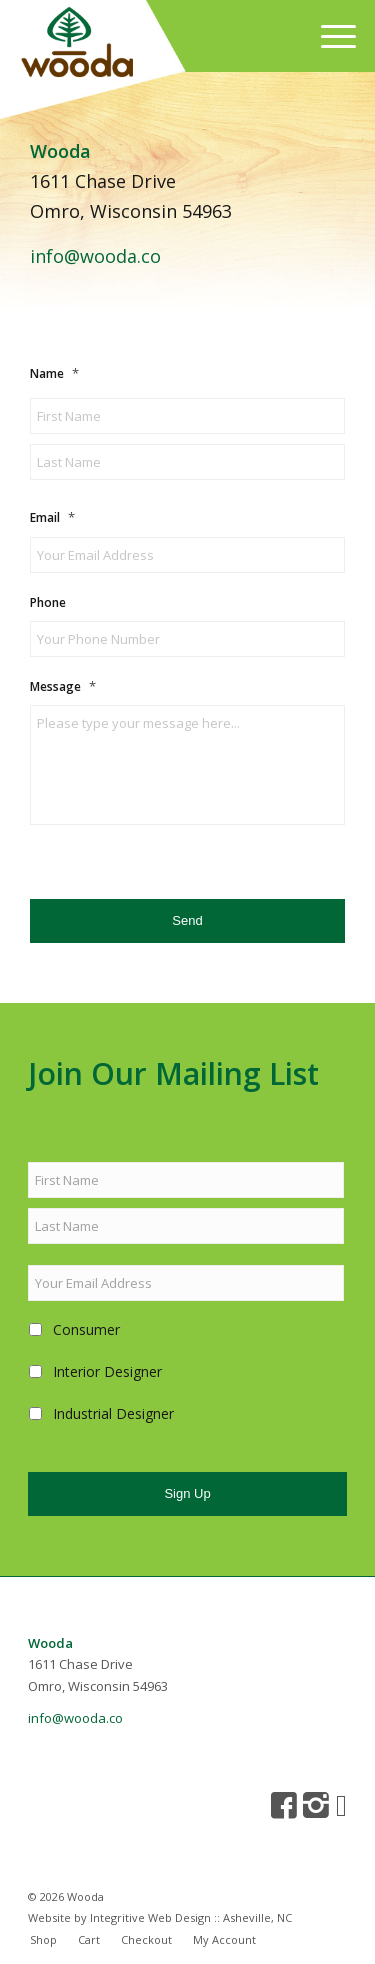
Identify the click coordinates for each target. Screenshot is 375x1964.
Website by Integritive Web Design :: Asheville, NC (160, 1917)
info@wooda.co (95, 256)
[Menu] (328, 36)
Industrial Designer (113, 1413)
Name (54, 373)
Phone (48, 603)
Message (63, 686)
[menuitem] (328, 36)
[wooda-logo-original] (142, 45)
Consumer (86, 1329)
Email (52, 517)
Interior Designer (107, 1371)
